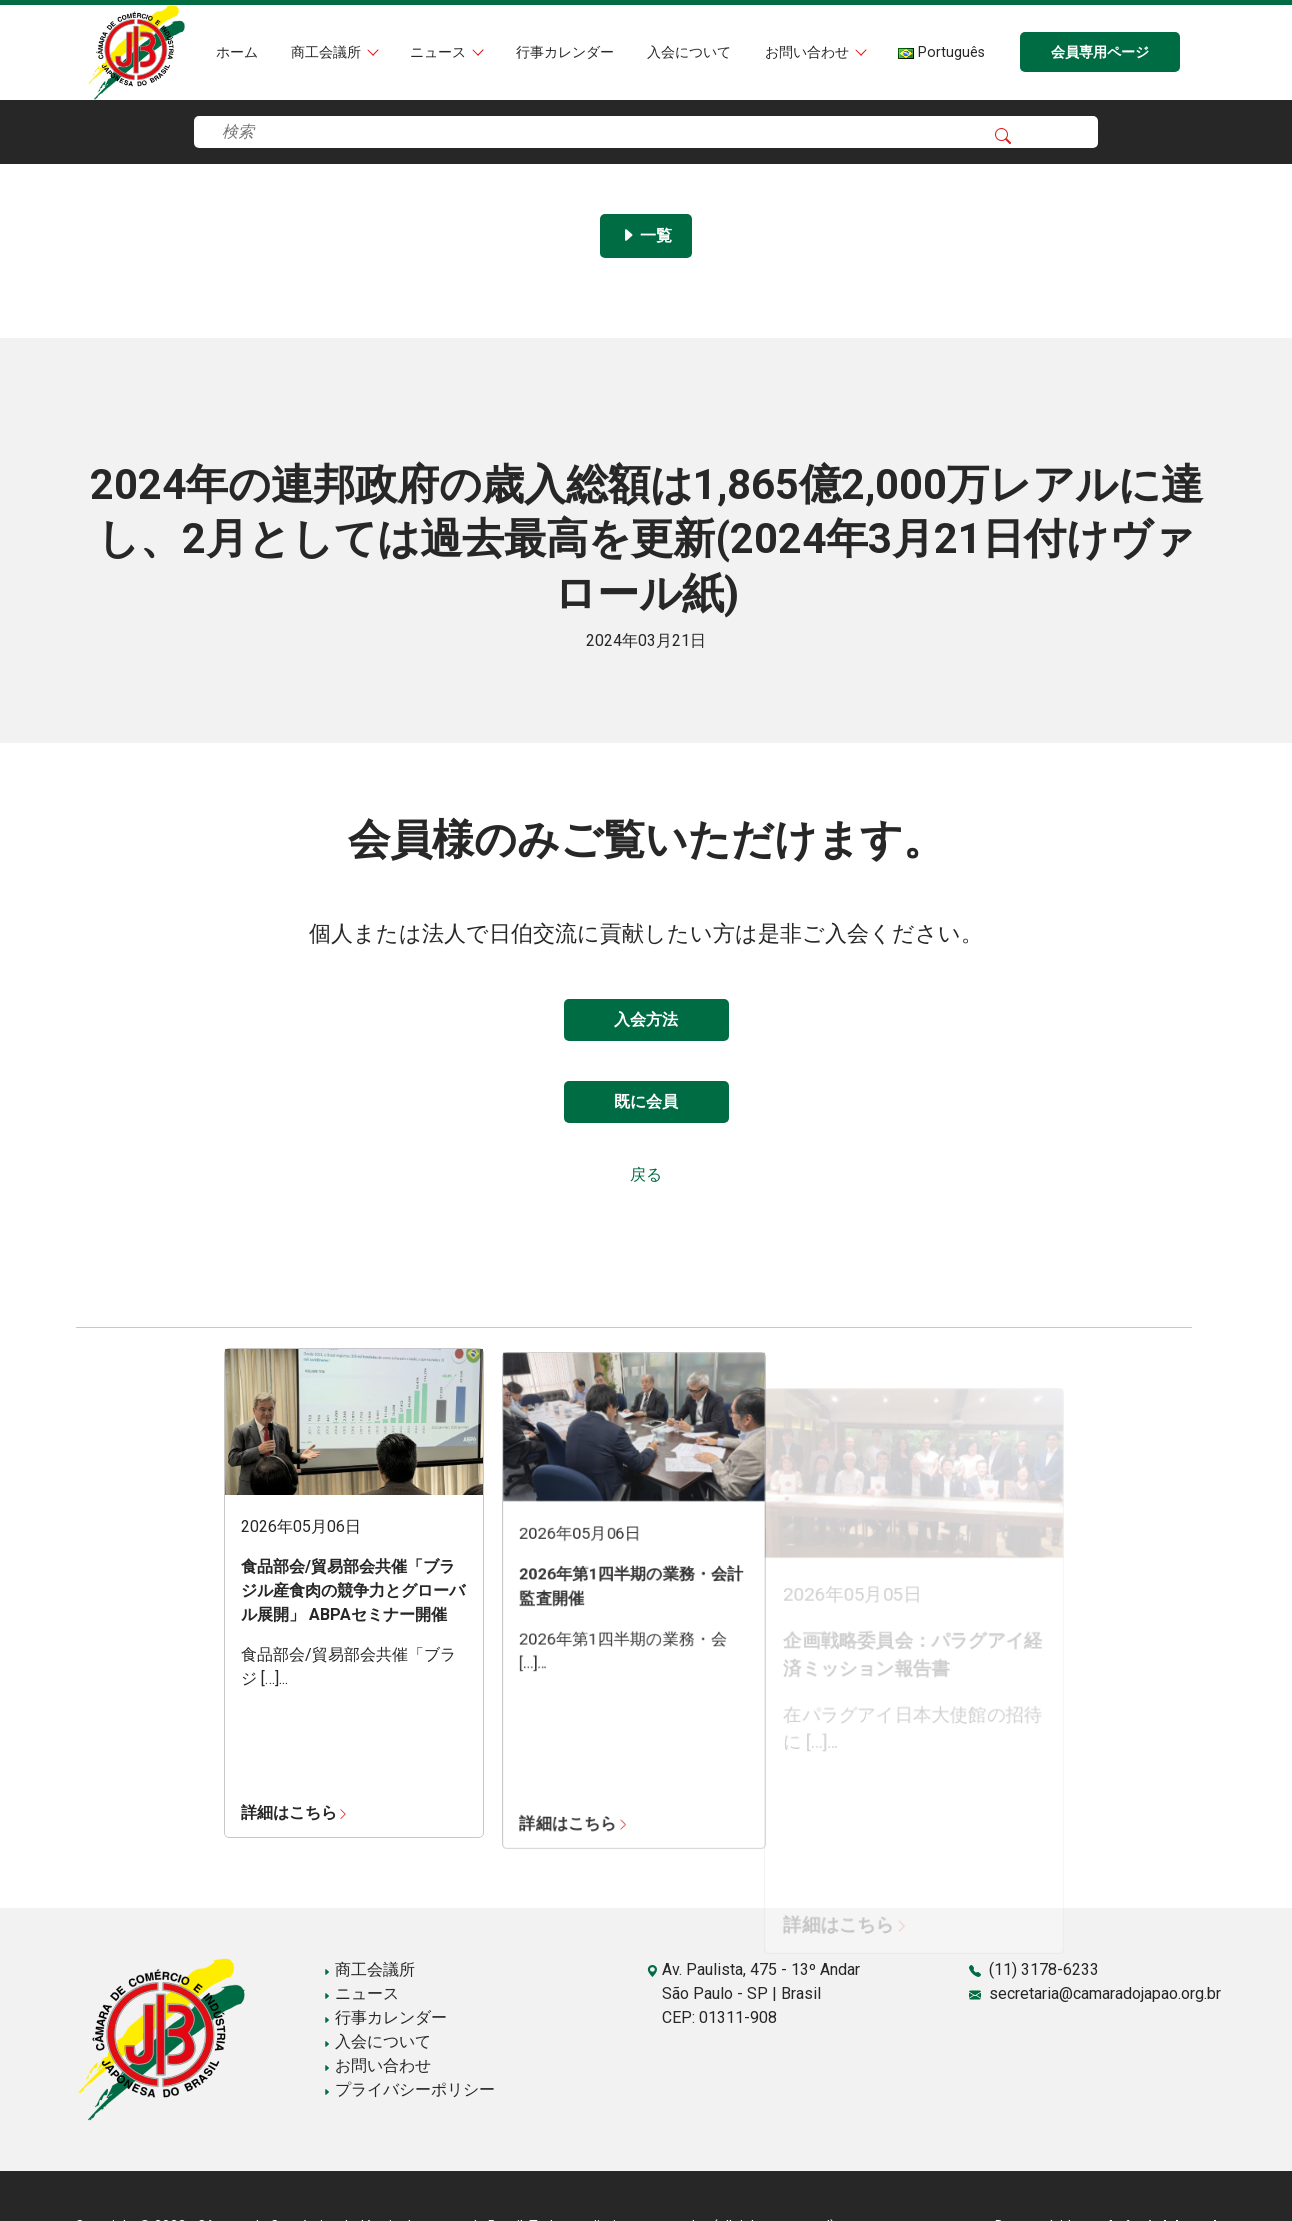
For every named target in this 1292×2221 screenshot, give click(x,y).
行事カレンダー (565, 52)
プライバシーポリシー (409, 2089)
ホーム (237, 52)
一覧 (646, 235)
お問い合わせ (809, 52)
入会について (689, 52)
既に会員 (646, 1101)
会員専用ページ (1100, 52)
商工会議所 (328, 52)
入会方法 (646, 1019)
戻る (646, 1174)
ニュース (440, 52)
